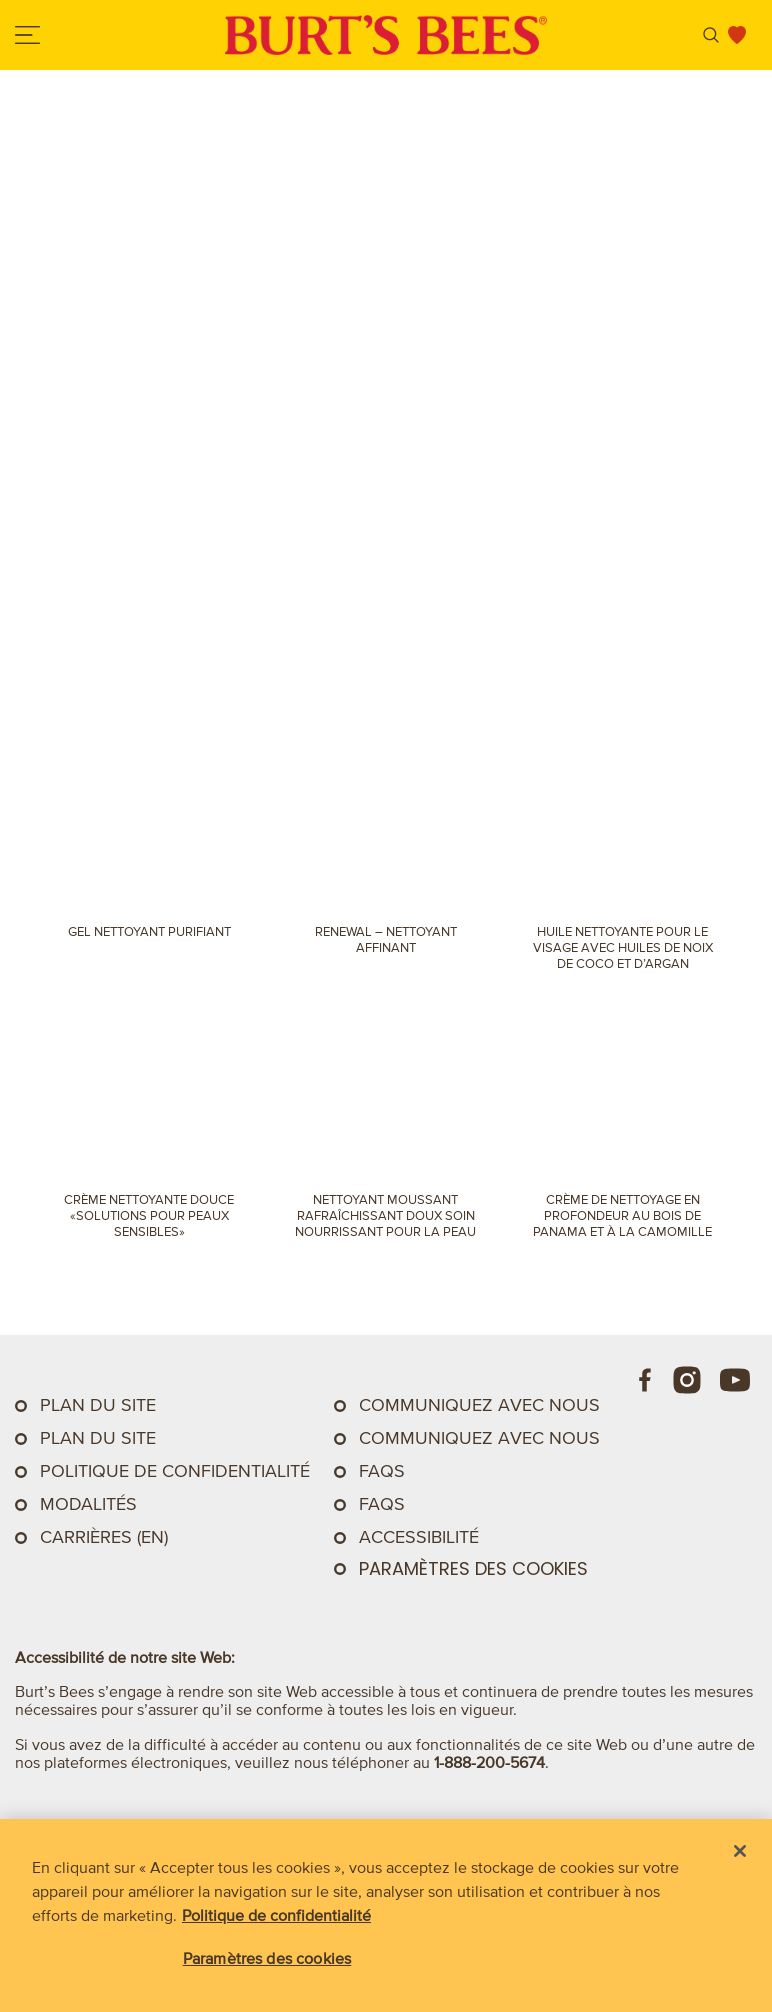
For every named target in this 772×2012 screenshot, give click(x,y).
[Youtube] (735, 1380)
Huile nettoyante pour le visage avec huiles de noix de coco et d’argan (623, 947)
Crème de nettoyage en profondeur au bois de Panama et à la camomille (622, 1215)
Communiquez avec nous (479, 1438)
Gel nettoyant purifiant (149, 931)
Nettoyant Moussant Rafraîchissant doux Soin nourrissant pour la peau (385, 1215)
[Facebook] (646, 1380)
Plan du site (98, 1405)
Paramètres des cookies (473, 1569)
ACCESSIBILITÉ (419, 1537)
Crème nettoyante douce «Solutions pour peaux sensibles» (149, 1215)
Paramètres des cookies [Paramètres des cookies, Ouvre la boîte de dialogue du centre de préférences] (267, 1958)
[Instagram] (687, 1380)
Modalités (88, 1504)
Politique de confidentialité (175, 1471)
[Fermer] (740, 1851)
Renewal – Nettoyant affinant (386, 939)
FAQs (382, 1471)
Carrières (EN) (104, 1537)
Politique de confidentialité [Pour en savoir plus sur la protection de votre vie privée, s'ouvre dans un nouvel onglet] (276, 1915)
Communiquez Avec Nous (479, 1405)
